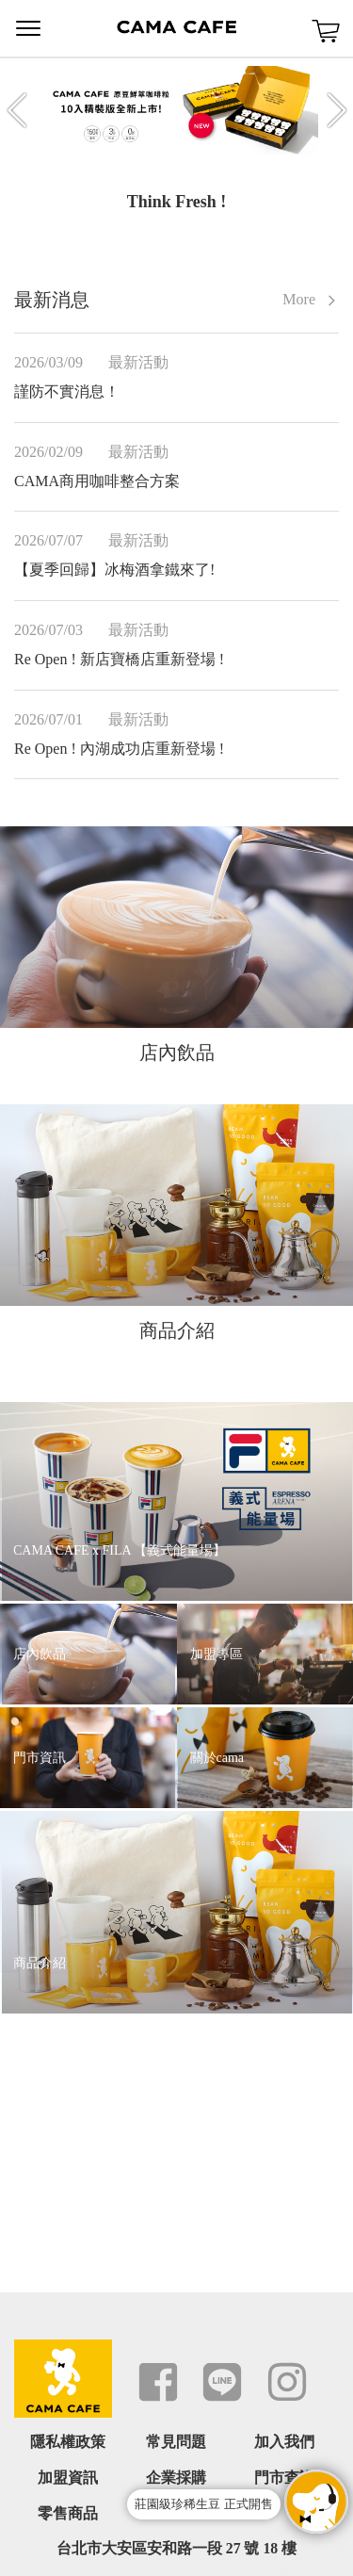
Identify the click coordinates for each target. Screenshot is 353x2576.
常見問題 (176, 2442)
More (310, 300)
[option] (177, 110)
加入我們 (284, 2442)
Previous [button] (17, 110)
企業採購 (176, 2478)
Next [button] (337, 110)
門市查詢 (284, 2478)
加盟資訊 (68, 2478)
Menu (28, 28)
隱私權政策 (67, 2442)
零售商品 (68, 2513)
